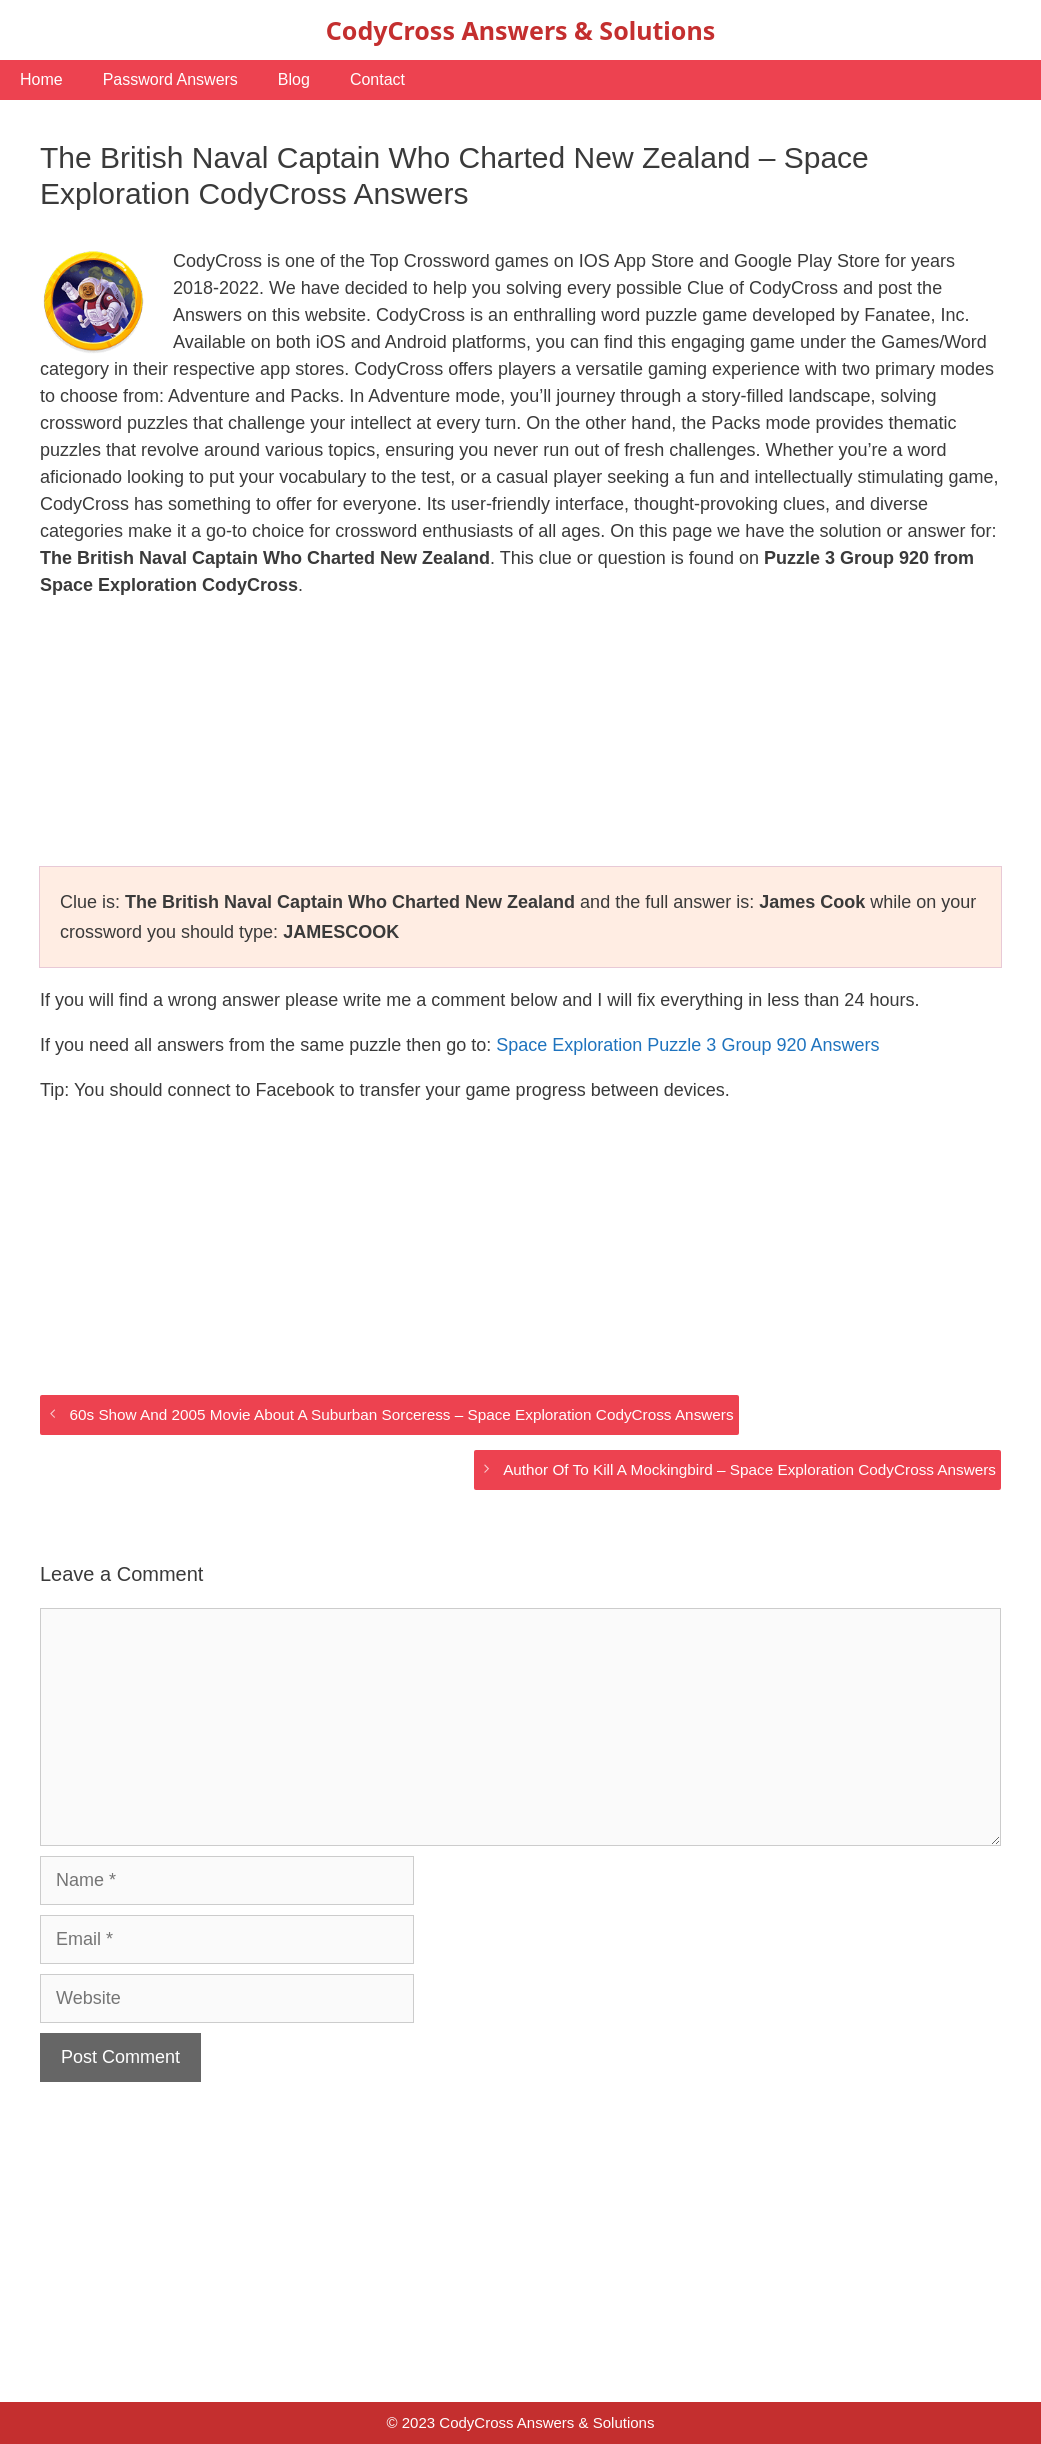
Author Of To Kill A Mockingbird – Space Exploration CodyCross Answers (749, 1469)
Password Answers (170, 79)
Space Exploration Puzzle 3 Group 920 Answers (687, 1045)
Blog (294, 79)
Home (41, 79)
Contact (377, 79)
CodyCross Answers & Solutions (520, 30)
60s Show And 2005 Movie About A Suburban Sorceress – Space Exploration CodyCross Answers (401, 1414)
